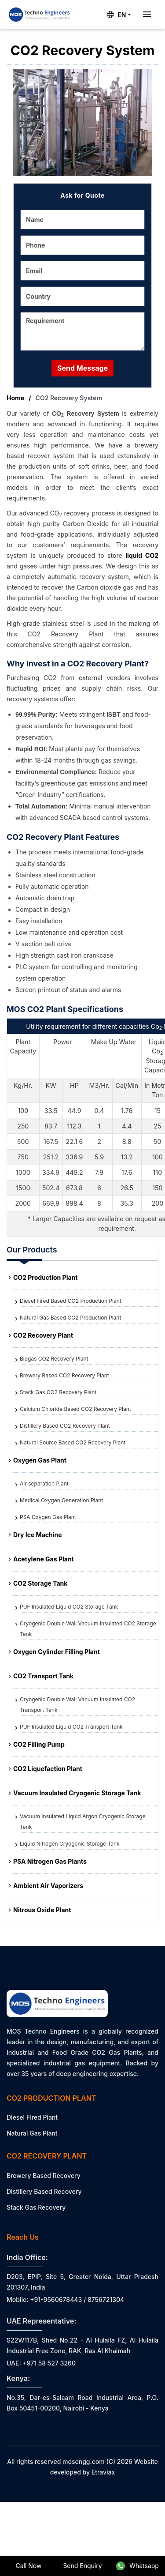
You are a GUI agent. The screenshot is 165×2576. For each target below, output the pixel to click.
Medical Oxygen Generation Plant (61, 1500)
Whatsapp (137, 2565)
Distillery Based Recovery (44, 2191)
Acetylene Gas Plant (43, 1559)
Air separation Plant (44, 1483)
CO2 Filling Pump (39, 1744)
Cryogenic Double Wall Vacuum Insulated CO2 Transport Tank (77, 1704)
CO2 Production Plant (45, 1277)
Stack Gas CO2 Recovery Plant (58, 1392)
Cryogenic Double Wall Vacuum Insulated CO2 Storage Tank (88, 1628)
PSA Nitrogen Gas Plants (50, 1861)
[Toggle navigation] (147, 15)
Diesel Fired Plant (32, 2117)
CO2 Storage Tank (40, 1583)
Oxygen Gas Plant (39, 1460)
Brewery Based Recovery (44, 2175)
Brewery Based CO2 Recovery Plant (64, 1375)
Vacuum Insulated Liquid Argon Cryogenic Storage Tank (83, 1821)
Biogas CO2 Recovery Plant (54, 1358)
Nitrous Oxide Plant (42, 1910)
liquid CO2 (141, 555)
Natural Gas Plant (32, 2133)
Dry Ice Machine (37, 1534)
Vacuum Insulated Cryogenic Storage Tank (77, 1793)
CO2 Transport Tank (43, 1676)
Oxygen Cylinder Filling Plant (56, 1651)
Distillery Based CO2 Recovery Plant (65, 1425)
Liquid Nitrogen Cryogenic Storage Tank (70, 1843)
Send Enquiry (82, 2565)
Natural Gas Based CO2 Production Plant (70, 1317)
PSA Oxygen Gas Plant (48, 1517)
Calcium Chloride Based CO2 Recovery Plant (75, 1409)
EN (116, 15)
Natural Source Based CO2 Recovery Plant (72, 1442)
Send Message (82, 368)
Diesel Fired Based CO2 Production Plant (70, 1300)
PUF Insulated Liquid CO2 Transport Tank (71, 1726)
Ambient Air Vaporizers (48, 1885)
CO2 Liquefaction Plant (47, 1768)
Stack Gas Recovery (36, 2207)
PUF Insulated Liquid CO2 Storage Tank (69, 1606)
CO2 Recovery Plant (43, 1335)
